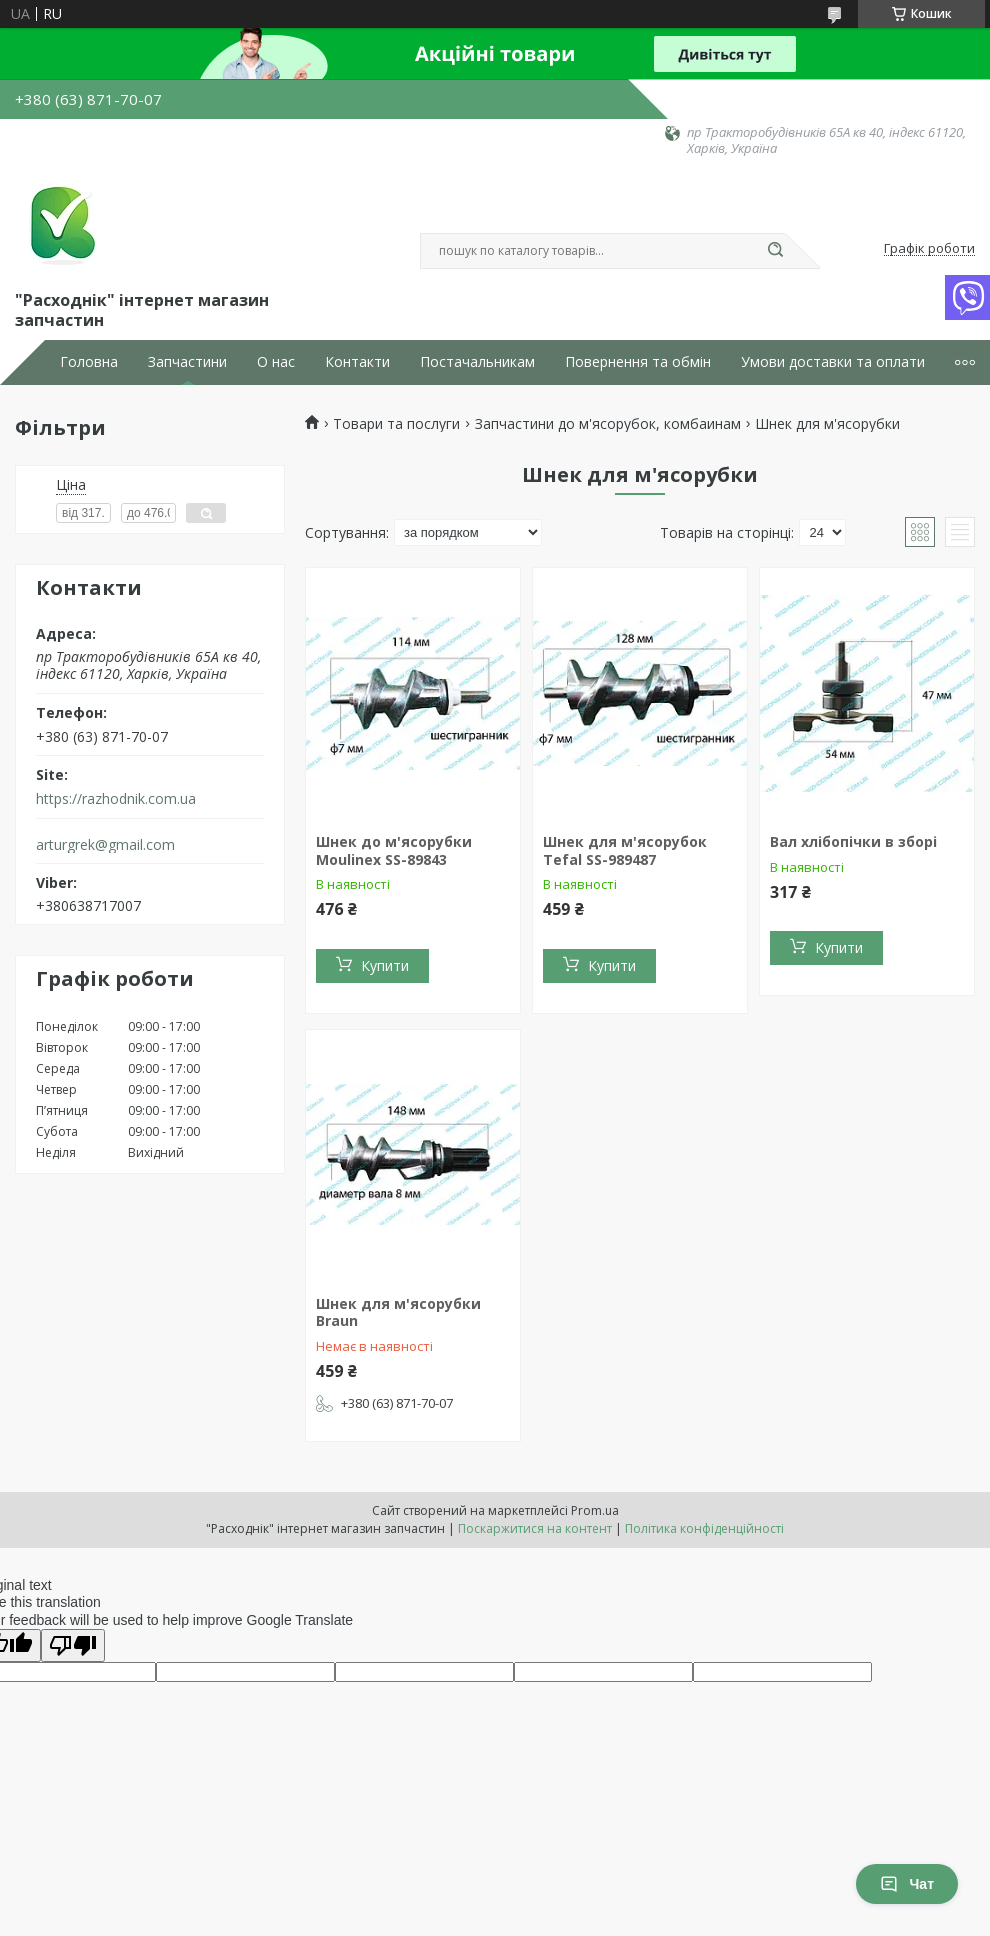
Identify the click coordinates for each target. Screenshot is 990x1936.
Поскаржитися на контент (535, 1528)
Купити (385, 965)
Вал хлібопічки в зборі (853, 841)
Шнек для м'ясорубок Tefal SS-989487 (625, 850)
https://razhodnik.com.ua (116, 799)
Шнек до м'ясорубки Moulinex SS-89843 (394, 850)
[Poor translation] (73, 1645)
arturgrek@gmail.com (105, 845)
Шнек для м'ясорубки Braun (398, 1312)
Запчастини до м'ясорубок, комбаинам (608, 424)
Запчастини (187, 362)
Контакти (357, 362)
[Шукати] (775, 251)
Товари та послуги (396, 424)
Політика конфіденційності (704, 1528)
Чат (907, 1884)
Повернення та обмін (638, 362)
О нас (276, 362)
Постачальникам (477, 362)
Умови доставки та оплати (833, 362)
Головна (89, 362)
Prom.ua (595, 1510)
